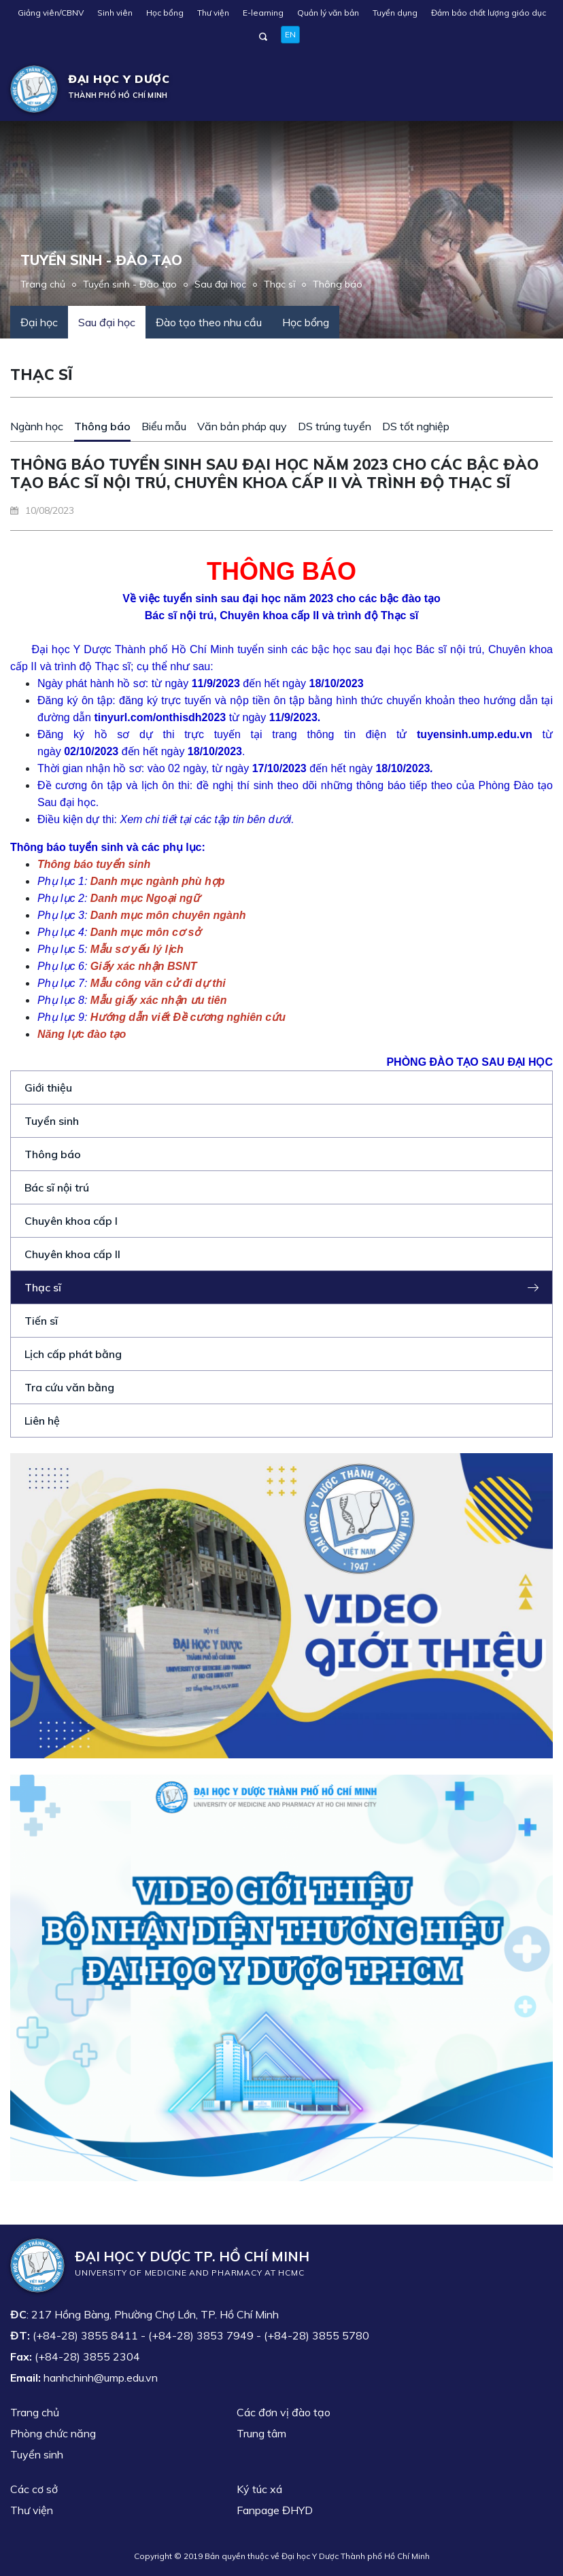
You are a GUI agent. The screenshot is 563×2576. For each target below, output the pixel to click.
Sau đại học (220, 284)
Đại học (39, 322)
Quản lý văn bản (328, 12)
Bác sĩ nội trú (56, 1187)
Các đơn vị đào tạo (283, 2412)
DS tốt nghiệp (415, 426)
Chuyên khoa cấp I (71, 1221)
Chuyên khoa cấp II (72, 1254)
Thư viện (213, 12)
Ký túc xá (259, 2489)
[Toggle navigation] (533, 89)
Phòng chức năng (53, 2433)
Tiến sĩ (41, 1320)
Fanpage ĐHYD (275, 2510)
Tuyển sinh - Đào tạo (130, 284)
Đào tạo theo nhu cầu (209, 322)
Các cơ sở (34, 2489)
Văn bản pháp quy (242, 426)
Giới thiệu (48, 1087)
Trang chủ (42, 284)
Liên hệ (42, 1420)
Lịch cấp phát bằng (73, 1354)
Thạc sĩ (279, 284)
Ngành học (36, 426)
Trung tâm (261, 2433)
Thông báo (337, 284)
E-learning (263, 12)
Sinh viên (115, 12)
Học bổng (165, 12)
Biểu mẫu (163, 426)
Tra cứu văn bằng (69, 1387)
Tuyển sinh (51, 1121)
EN (290, 34)
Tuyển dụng (395, 12)
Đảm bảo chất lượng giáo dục (488, 12)
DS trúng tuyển (334, 426)
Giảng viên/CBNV (51, 12)
